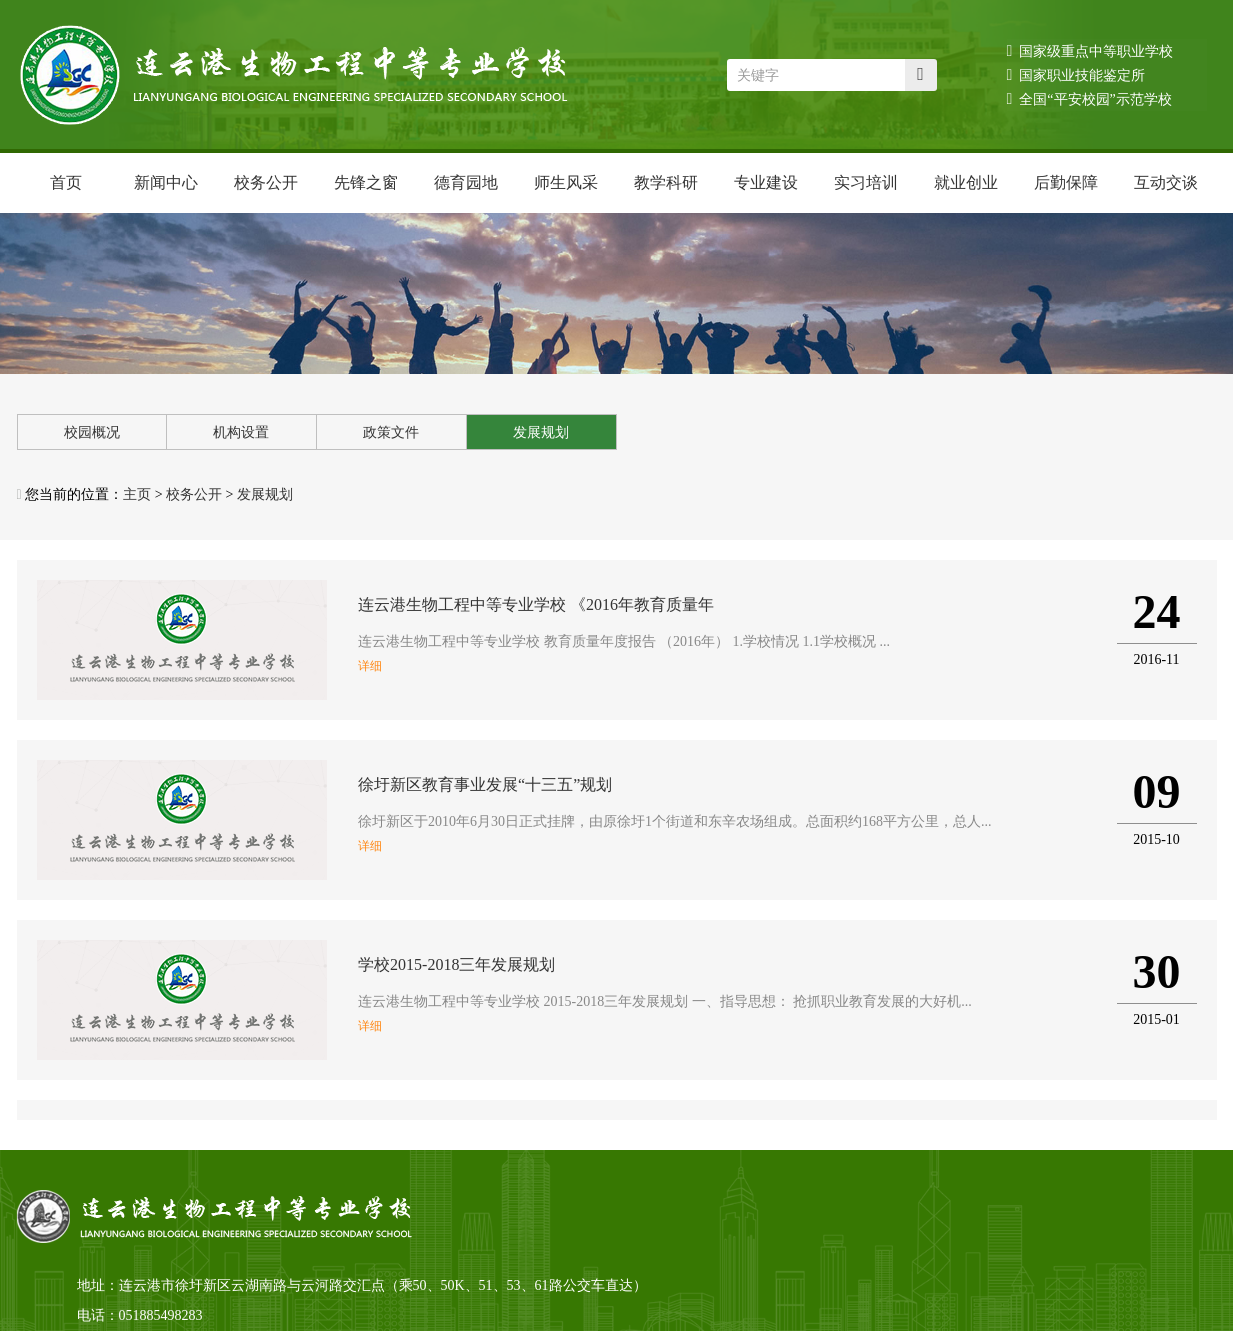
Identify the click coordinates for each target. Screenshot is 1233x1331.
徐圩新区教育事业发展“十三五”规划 (485, 784)
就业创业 (966, 182)
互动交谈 (1166, 182)
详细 (370, 666)
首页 (66, 182)
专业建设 (766, 182)
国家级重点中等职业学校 (1090, 50)
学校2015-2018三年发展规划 (456, 964)
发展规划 (541, 432)
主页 (137, 494)
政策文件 (391, 432)
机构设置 (241, 432)
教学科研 (666, 182)
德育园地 (466, 182)
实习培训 (866, 182)
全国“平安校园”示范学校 (1089, 98)
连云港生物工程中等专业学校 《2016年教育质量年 (536, 604)
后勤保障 (1066, 182)
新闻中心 (166, 182)
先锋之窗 (366, 182)
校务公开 (266, 182)
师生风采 (566, 182)
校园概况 (92, 432)
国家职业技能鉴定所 (1076, 74)
